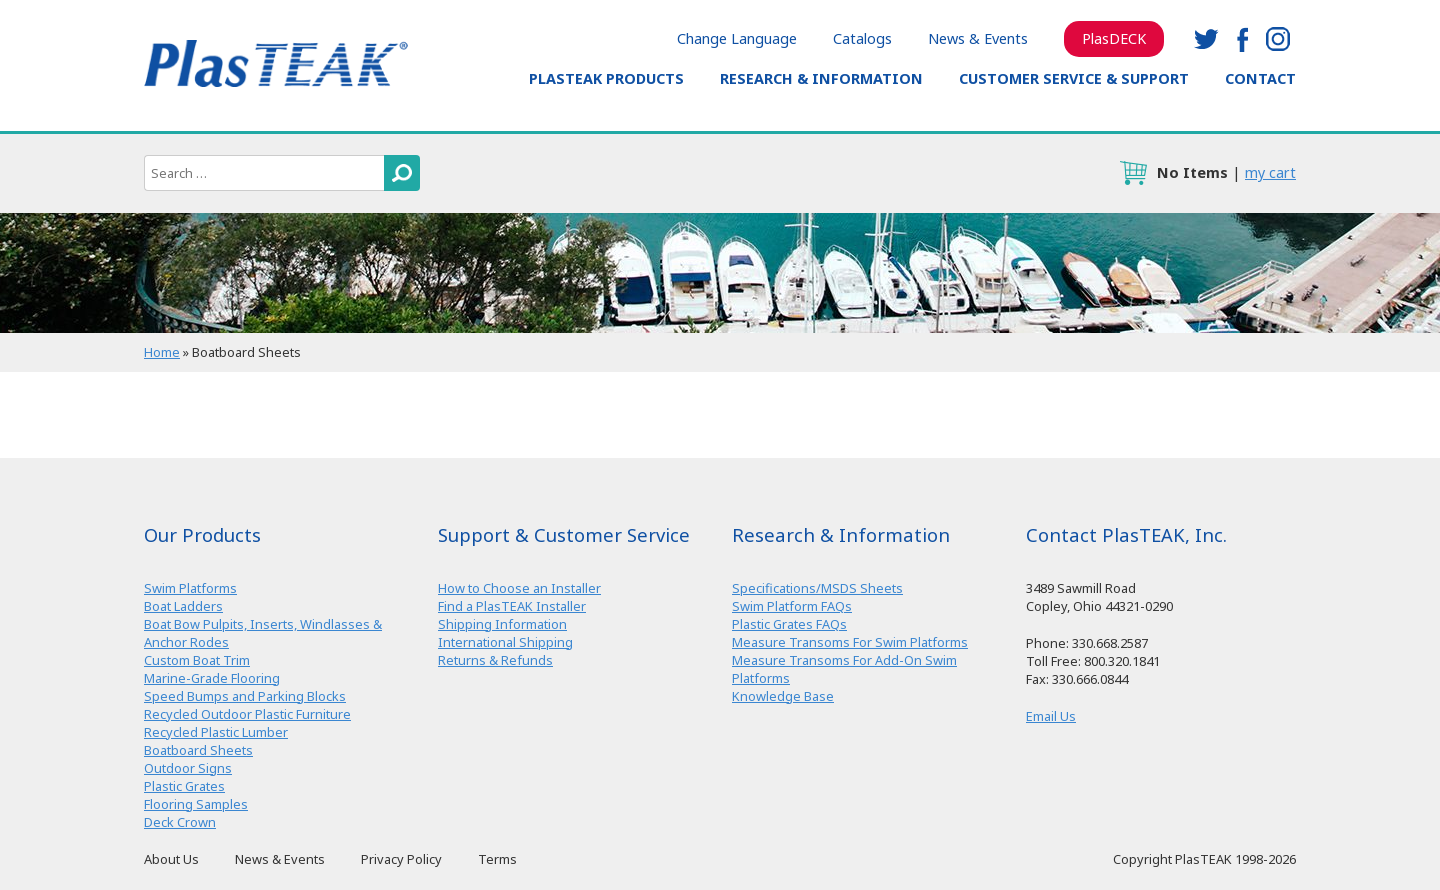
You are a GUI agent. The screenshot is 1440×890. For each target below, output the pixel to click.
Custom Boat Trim (197, 660)
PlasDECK (1114, 38)
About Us (171, 859)
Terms (497, 859)
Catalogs (862, 38)
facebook (1242, 39)
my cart (1270, 172)
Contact (1260, 78)
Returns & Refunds (495, 660)
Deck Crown (180, 822)
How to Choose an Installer (519, 588)
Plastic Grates (184, 786)
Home (162, 352)
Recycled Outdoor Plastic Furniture (247, 714)
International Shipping (505, 642)
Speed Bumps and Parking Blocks (245, 696)
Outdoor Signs (188, 768)
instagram (1278, 39)
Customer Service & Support (1074, 78)
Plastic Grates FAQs (789, 624)
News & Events (978, 38)
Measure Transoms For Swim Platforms (850, 642)
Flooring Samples (196, 804)
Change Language (737, 38)
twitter (1206, 39)
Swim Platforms (190, 588)
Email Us (1051, 716)
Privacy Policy (401, 859)
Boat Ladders (183, 606)
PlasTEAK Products (606, 78)
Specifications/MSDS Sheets (817, 588)
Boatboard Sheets (198, 750)
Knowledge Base (783, 696)
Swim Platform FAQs (792, 606)
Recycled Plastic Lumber (216, 732)
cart (1133, 173)
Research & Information (821, 78)
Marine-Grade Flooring (212, 678)
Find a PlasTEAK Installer (512, 606)
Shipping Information (502, 624)
